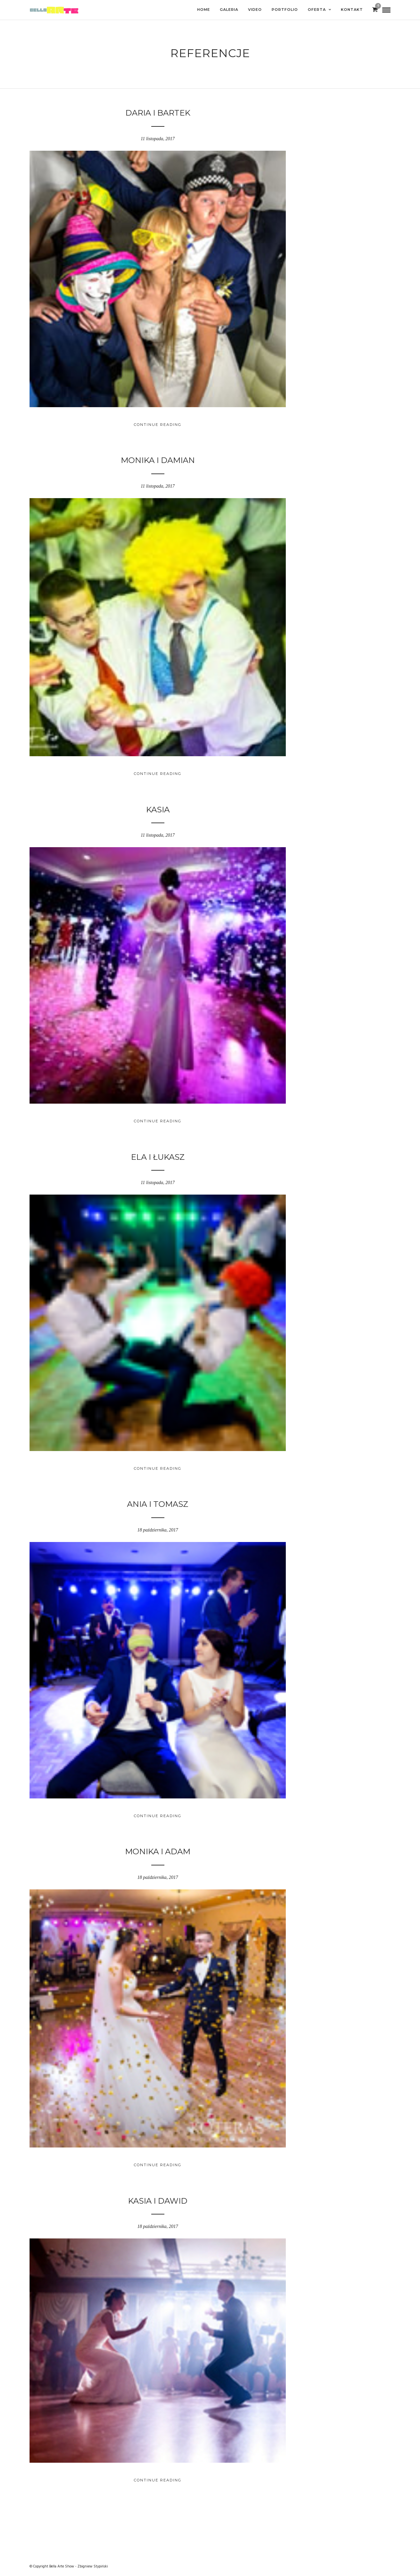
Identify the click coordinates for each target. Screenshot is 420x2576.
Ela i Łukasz (158, 1157)
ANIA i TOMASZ (157, 1504)
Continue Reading (157, 424)
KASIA (158, 809)
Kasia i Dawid (157, 2201)
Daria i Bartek (157, 113)
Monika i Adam (157, 1851)
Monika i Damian (158, 460)
